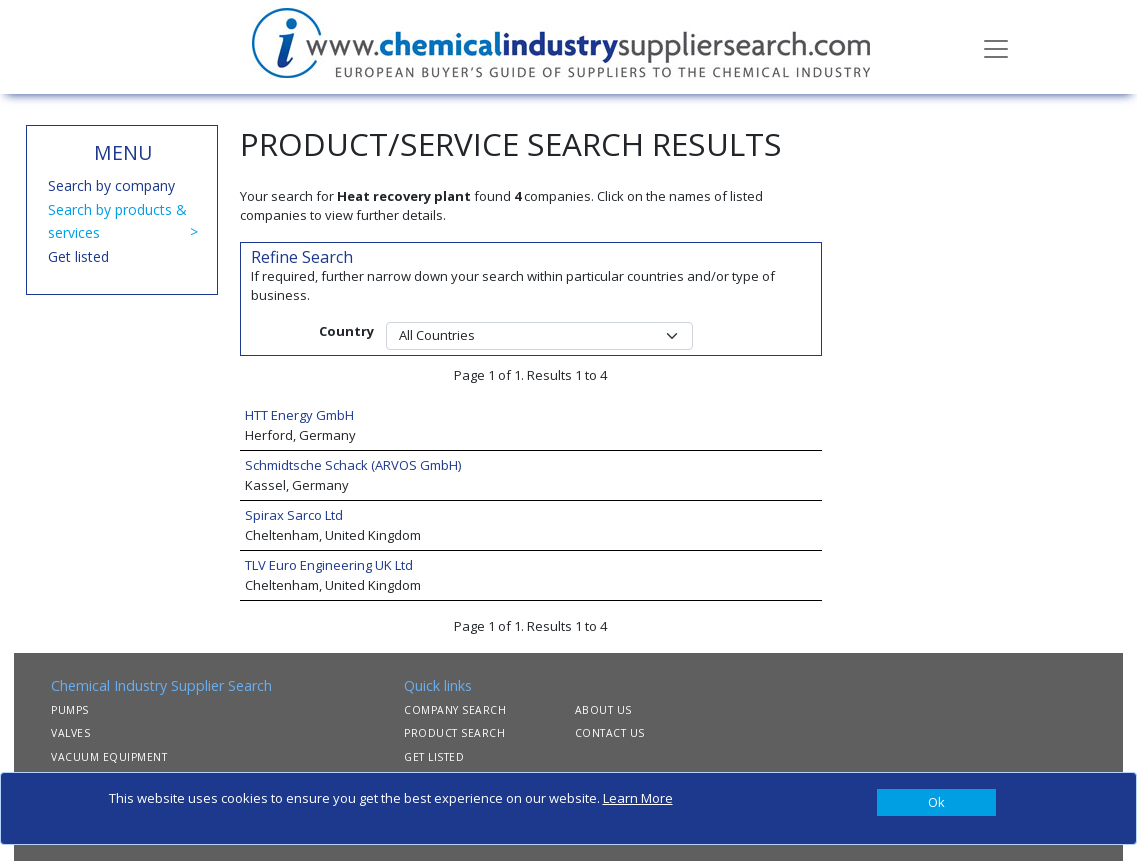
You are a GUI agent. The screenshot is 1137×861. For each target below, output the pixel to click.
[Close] (937, 803)
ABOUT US (603, 710)
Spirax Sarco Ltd (294, 515)
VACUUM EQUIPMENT (109, 757)
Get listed (78, 256)
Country (346, 331)
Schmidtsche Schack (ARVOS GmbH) (353, 465)
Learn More (638, 798)
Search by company (111, 185)
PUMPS (70, 710)
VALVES (70, 733)
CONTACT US (610, 733)
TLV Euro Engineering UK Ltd (329, 565)
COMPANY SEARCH (455, 710)
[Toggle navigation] (996, 47)
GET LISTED (434, 757)
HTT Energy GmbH (299, 415)
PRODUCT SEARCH (454, 733)
